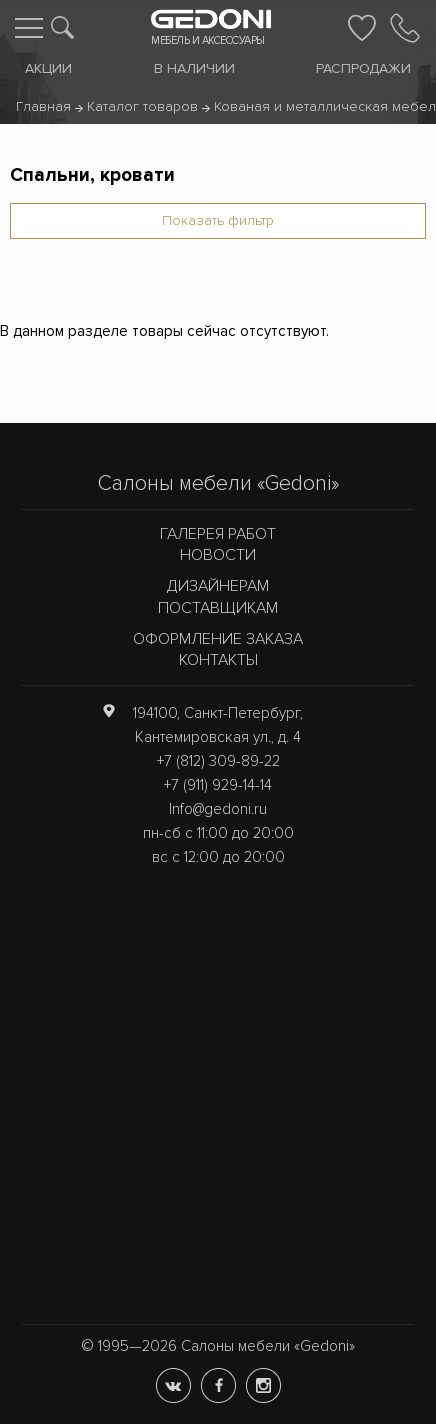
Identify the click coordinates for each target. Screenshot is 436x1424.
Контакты (218, 660)
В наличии (194, 68)
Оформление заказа (218, 639)
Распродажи (363, 68)
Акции (48, 68)
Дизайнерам (218, 586)
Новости (218, 555)
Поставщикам (218, 608)
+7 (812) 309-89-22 (218, 761)
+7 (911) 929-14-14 (218, 785)
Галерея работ (218, 534)
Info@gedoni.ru (218, 809)
